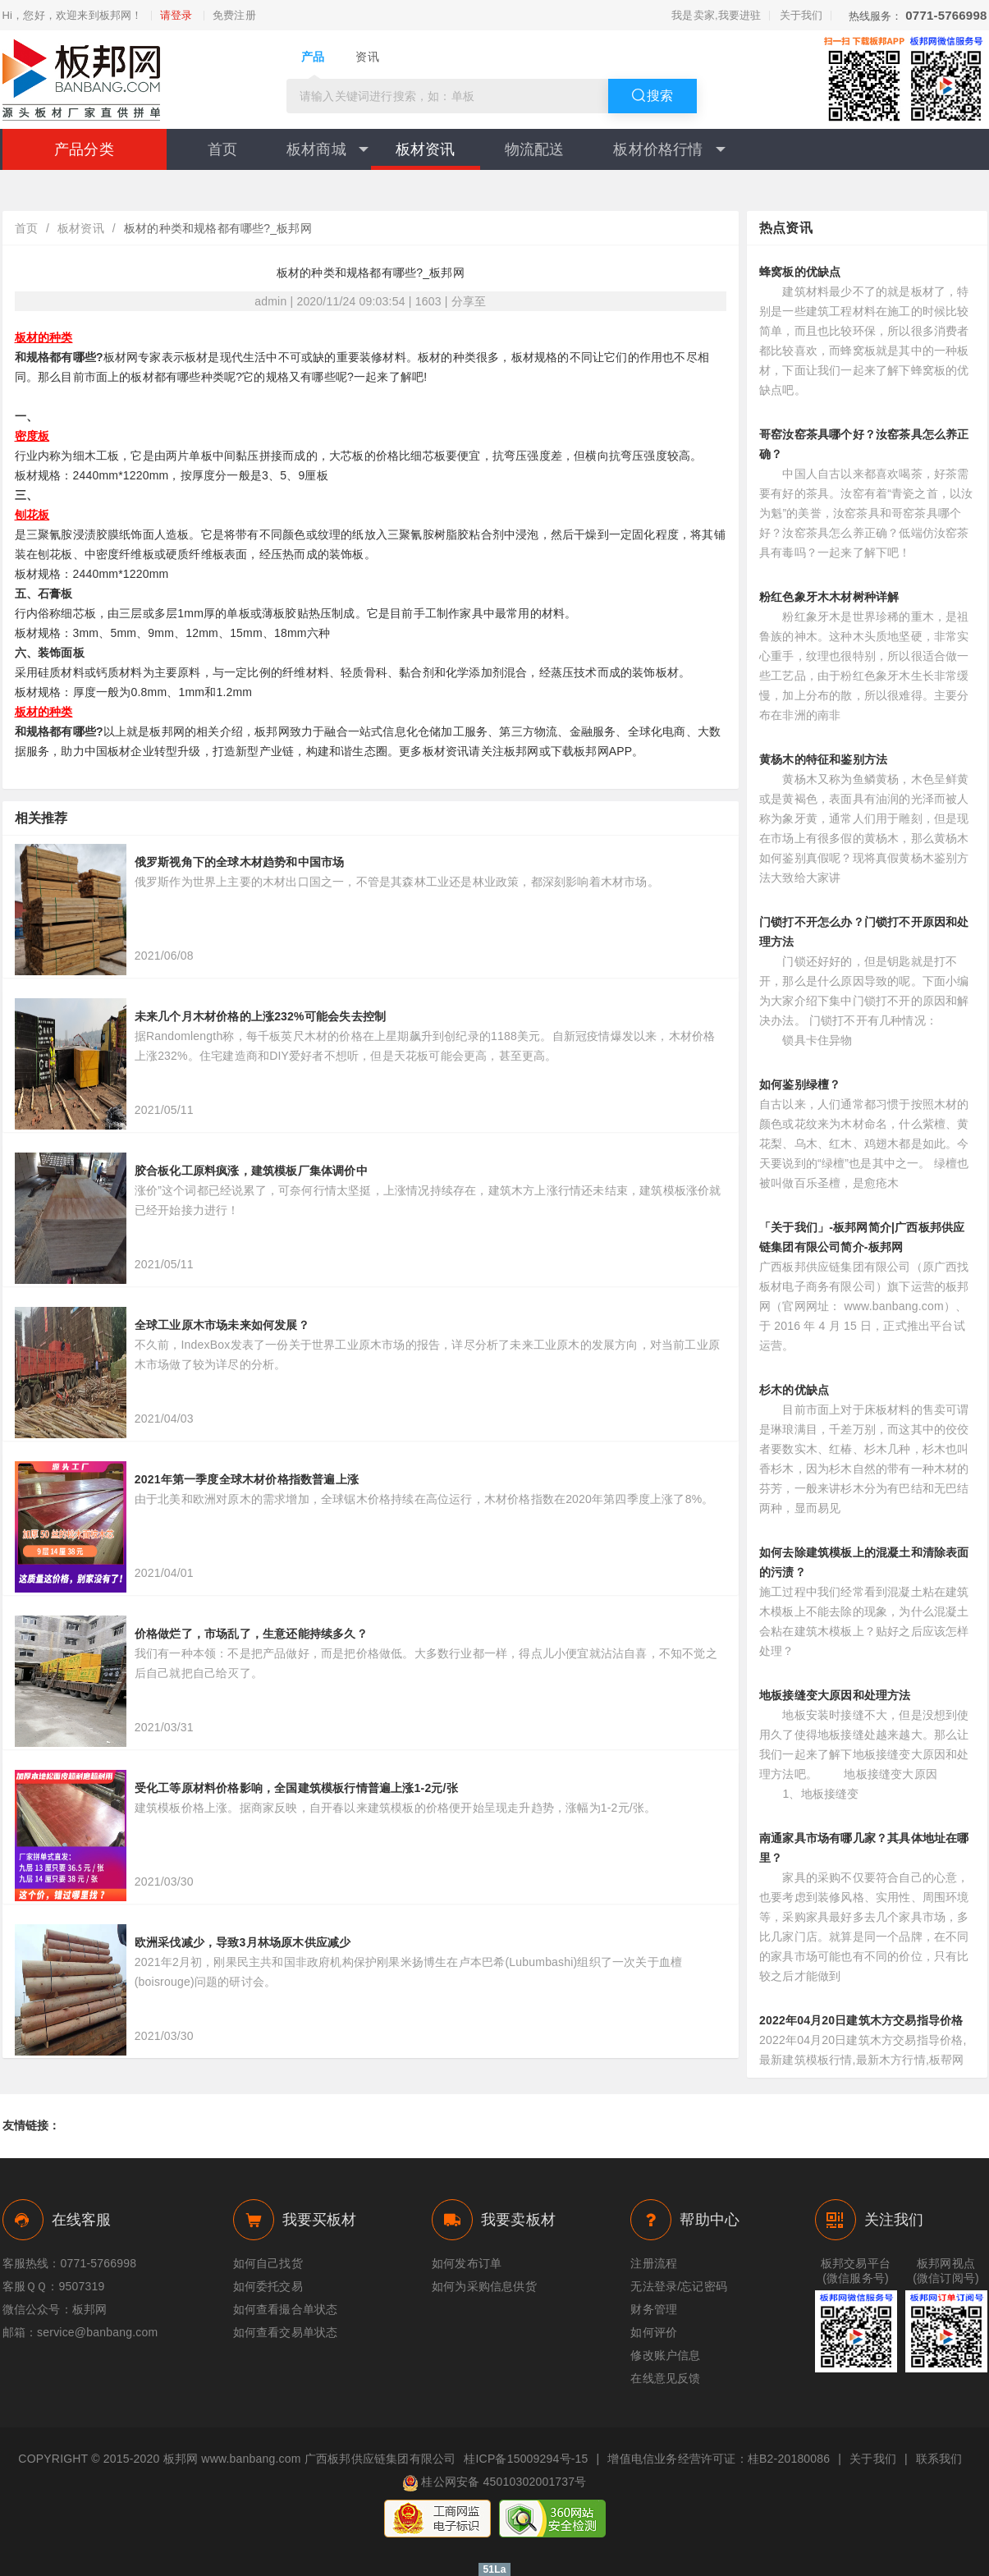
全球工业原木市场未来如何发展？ (222, 1325)
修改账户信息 (665, 2355)
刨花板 (32, 514)
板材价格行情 (669, 149)
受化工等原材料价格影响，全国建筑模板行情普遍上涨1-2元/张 (296, 1787)
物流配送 (535, 149)
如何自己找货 (268, 2263)
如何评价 (653, 2332)
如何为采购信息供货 (484, 2286)
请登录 (176, 16)
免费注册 (234, 16)
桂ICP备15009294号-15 (526, 2458)
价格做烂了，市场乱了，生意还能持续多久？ (251, 1633)
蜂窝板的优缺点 (799, 271)
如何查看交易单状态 (285, 2332)
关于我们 (801, 15)
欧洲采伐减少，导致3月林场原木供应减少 (243, 1942)
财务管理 (653, 2309)
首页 (222, 149)
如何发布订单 (466, 2263)
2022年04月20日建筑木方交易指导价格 (861, 2020)
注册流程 (653, 2263)
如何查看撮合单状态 (285, 2309)
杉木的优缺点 (794, 1389)
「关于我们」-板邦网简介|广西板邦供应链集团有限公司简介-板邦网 (861, 1237)
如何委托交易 (268, 2286)
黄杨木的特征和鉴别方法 (823, 759)
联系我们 (939, 2458)
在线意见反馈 (665, 2378)
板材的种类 (44, 337)
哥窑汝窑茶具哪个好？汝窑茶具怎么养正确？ (864, 444)
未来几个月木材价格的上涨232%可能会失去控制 (260, 1016)
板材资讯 (426, 149)
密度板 (32, 435)
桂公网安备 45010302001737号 (494, 2483)
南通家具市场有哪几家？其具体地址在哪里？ (864, 1847)
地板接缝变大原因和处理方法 (835, 1695)
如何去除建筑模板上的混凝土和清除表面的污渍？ (864, 1562)
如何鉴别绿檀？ (799, 1084)
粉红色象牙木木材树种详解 (829, 596)
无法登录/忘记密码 (678, 2286)
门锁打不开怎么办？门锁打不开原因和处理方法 (864, 931)
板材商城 (327, 149)
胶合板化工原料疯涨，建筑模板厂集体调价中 (251, 1170)
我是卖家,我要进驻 (716, 15)
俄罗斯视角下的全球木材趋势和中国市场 (240, 862)
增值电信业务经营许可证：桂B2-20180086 (718, 2458)
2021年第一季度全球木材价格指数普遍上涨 (247, 1479)
